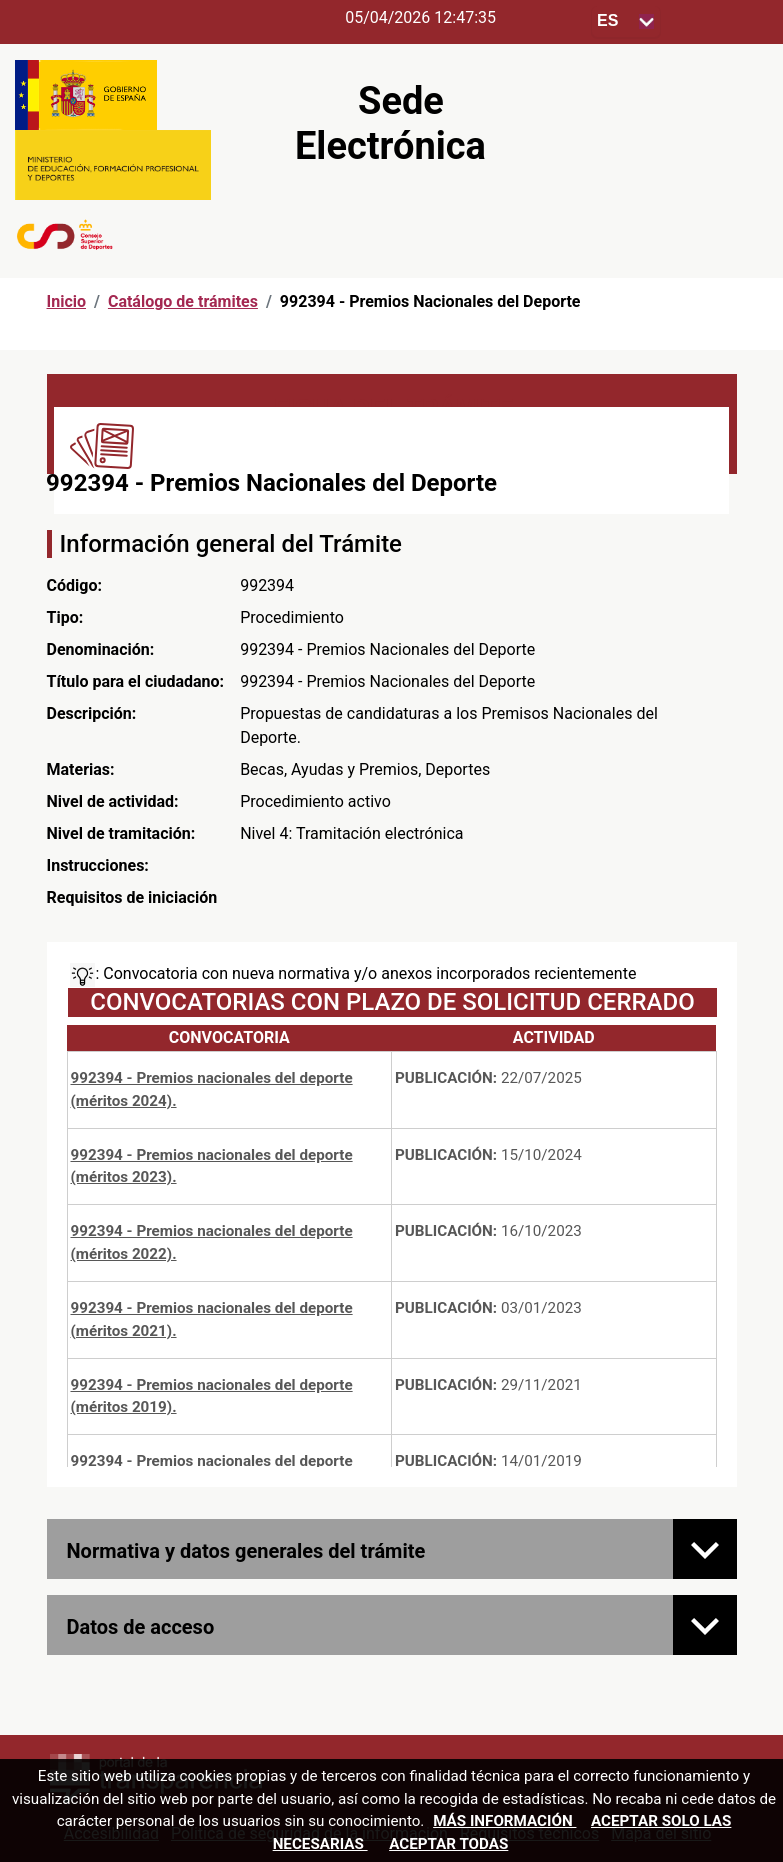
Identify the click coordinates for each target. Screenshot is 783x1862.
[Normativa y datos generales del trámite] (705, 1549)
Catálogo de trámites (183, 301)
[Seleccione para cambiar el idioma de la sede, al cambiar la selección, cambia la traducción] (626, 21)
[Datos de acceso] (705, 1625)
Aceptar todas (448, 1844)
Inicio (66, 301)
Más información (504, 1821)
